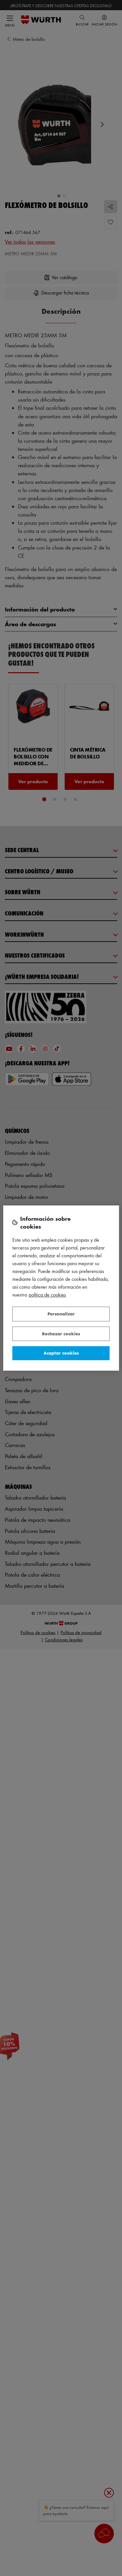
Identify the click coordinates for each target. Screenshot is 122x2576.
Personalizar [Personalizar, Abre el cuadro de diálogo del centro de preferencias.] (61, 1313)
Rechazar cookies (61, 1333)
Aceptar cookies (61, 1353)
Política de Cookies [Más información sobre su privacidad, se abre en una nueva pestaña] (47, 1295)
